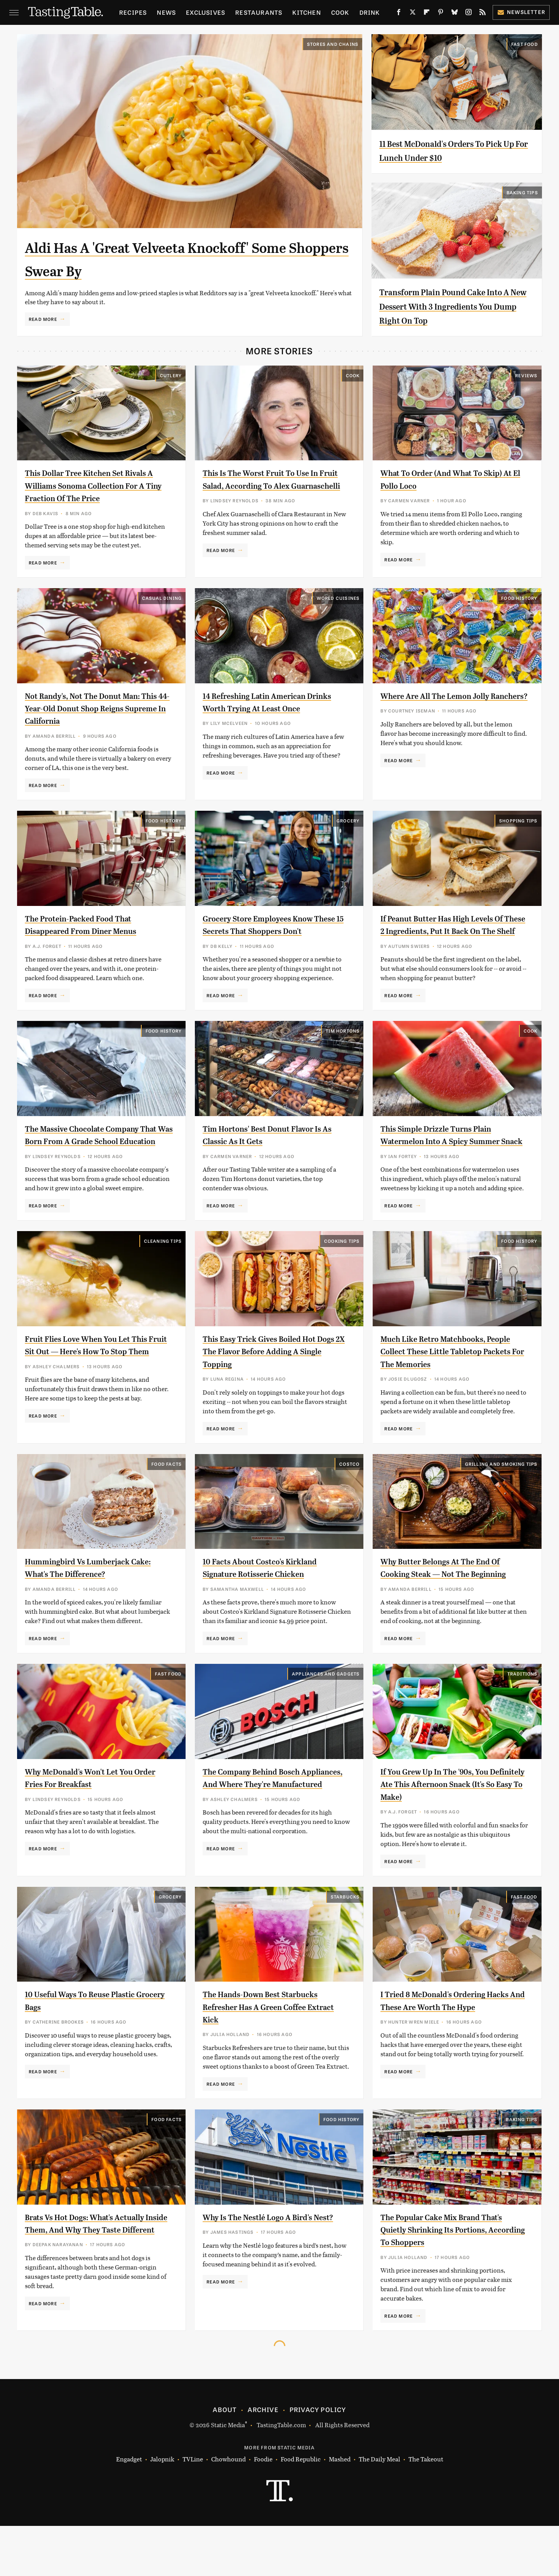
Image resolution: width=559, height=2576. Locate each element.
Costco (349, 1501)
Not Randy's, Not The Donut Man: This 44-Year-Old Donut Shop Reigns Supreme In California (94, 708)
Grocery (348, 820)
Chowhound (228, 2509)
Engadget (129, 2509)
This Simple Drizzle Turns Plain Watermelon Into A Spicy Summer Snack (450, 1154)
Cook (340, 12)
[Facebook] (399, 13)
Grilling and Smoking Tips (501, 1501)
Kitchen (306, 12)
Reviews (526, 375)
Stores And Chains (332, 44)
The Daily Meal (379, 2509)
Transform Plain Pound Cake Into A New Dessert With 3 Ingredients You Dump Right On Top (455, 306)
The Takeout (425, 2509)
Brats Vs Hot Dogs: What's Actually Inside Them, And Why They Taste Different (96, 2280)
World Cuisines (338, 598)
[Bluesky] (454, 13)
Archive (263, 2460)
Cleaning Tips (163, 1266)
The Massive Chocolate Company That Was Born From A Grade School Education (93, 1154)
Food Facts (166, 1501)
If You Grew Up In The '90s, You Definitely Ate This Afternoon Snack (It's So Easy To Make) (443, 1835)
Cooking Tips (341, 1266)
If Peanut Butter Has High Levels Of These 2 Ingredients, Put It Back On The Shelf (453, 931)
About (224, 2460)
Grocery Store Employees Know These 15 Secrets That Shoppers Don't (269, 931)
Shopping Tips (518, 820)
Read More (43, 319)
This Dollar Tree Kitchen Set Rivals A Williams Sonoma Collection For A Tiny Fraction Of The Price (97, 485)
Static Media (228, 2475)
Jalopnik (162, 2509)
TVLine (192, 2509)
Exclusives (205, 12)
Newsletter (521, 12)
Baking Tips (522, 192)
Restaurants (258, 12)
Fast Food (524, 44)
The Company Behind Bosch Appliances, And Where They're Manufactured (268, 1835)
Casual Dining (162, 598)
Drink (369, 12)
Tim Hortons (342, 1043)
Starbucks (345, 1947)
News (166, 12)
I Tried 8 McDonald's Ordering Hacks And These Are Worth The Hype (448, 2057)
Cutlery (171, 375)
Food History (519, 598)
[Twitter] (413, 13)
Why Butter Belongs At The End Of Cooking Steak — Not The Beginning (451, 1612)
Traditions (522, 1724)
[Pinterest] (440, 13)
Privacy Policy (318, 2460)
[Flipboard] (427, 13)
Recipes (133, 12)
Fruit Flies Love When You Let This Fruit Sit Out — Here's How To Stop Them (97, 1377)
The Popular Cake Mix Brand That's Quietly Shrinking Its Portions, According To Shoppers (453, 2280)
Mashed (340, 2509)
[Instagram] (468, 13)
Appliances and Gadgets (325, 1724)
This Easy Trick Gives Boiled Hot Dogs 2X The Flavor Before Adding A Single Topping (276, 1377)
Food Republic (301, 2509)
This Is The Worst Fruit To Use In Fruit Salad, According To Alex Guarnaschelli (270, 485)
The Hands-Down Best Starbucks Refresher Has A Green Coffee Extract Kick (272, 2057)
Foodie (263, 2509)
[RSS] (482, 13)
